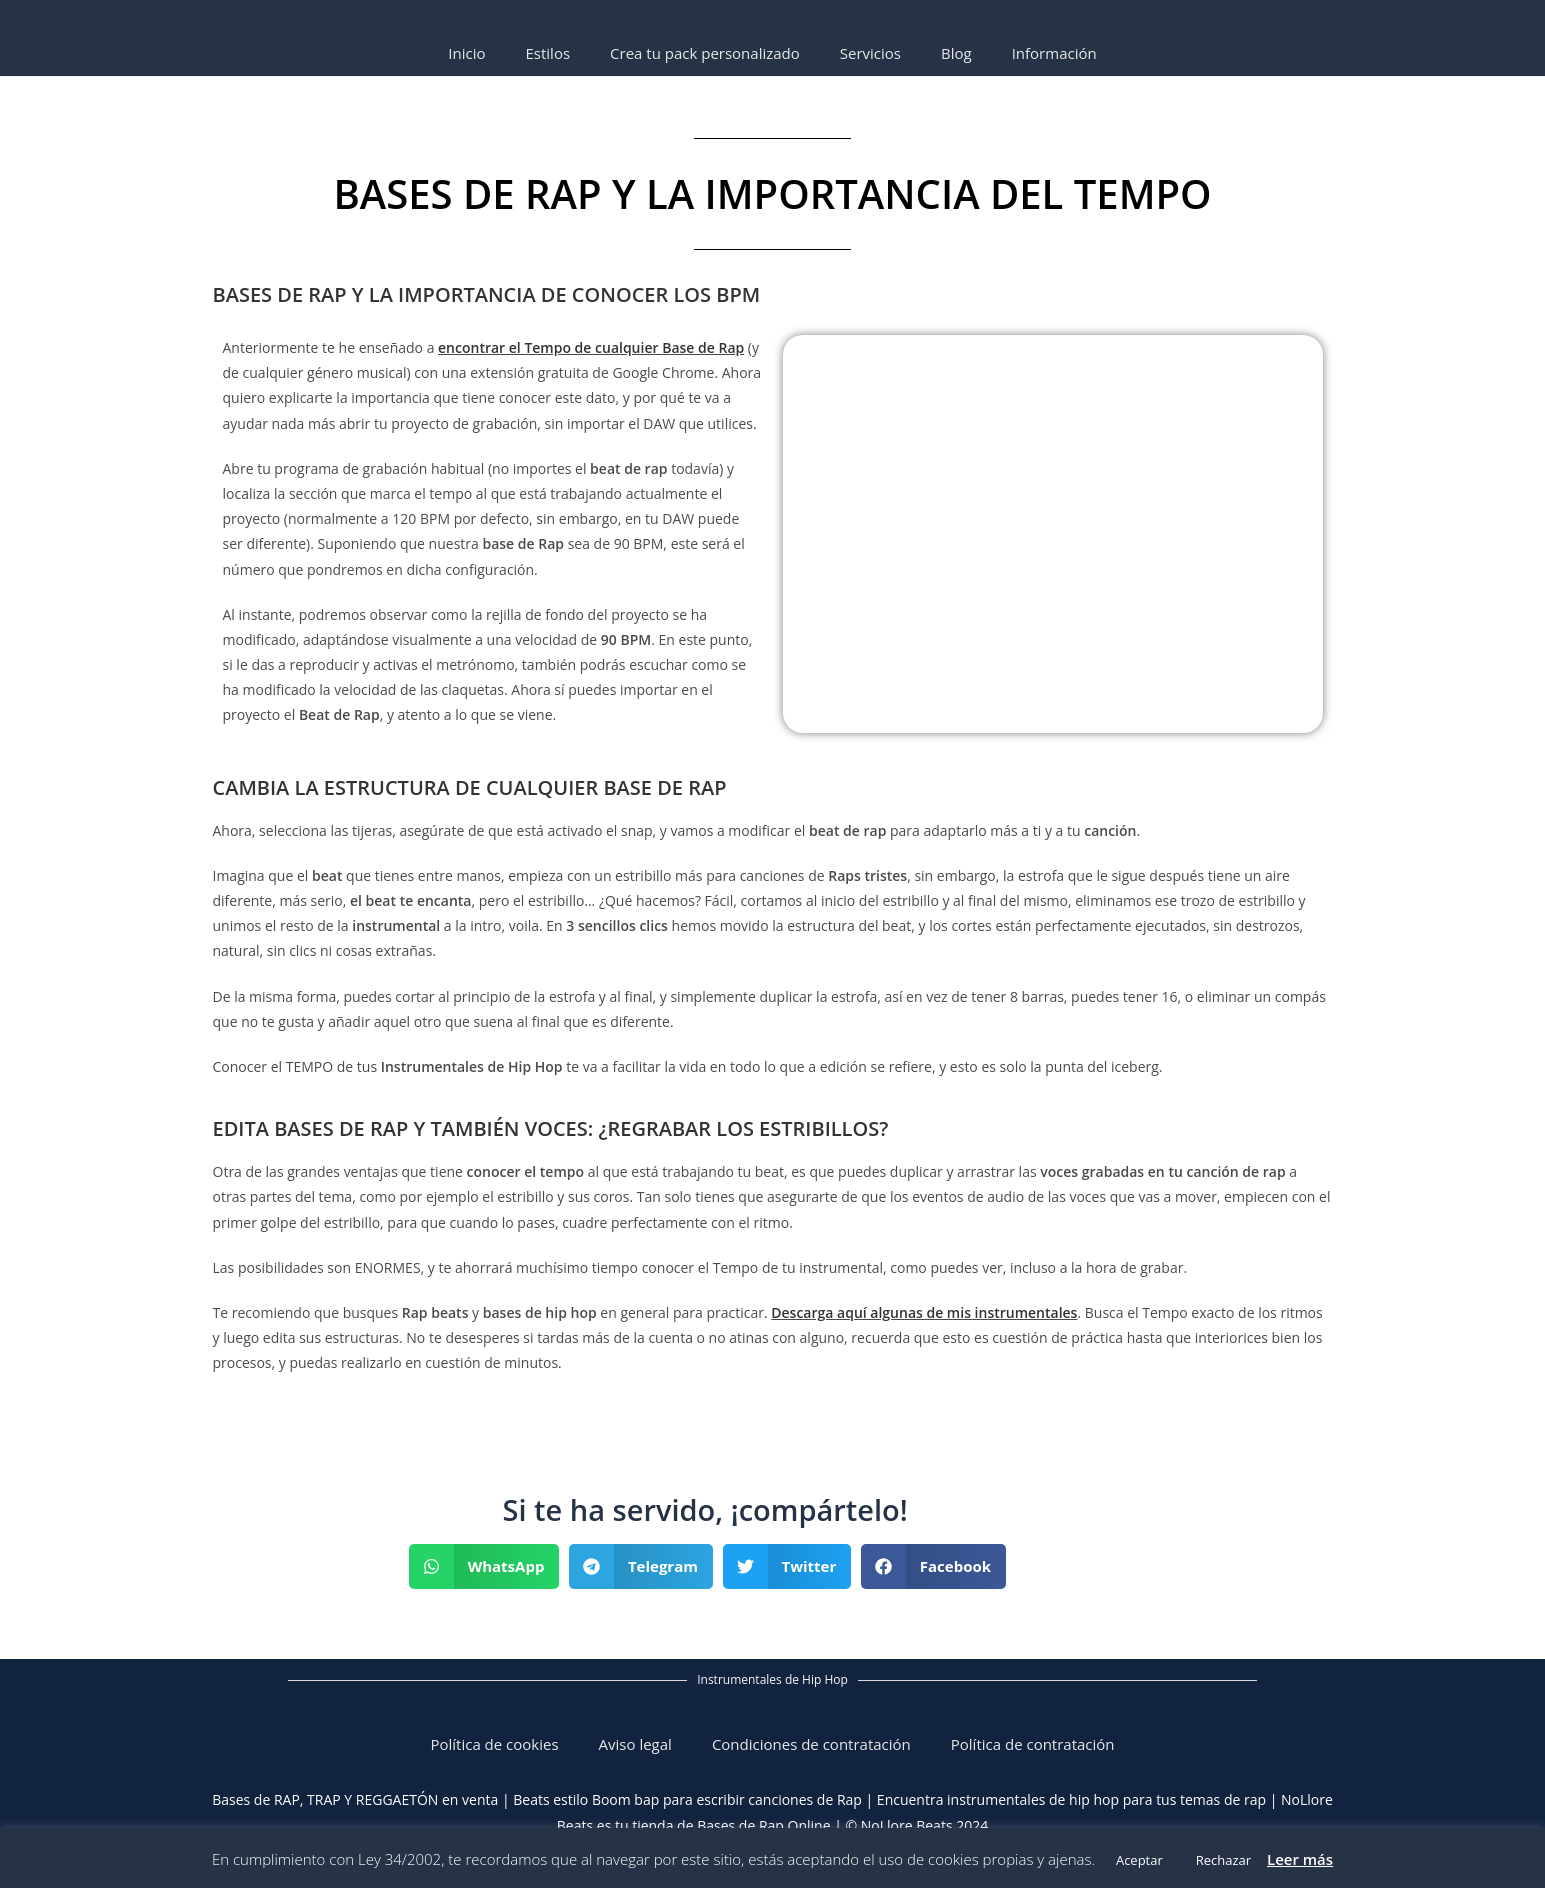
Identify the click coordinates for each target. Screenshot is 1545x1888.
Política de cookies (494, 1744)
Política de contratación (1033, 1744)
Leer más (1300, 1859)
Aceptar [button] (1139, 1860)
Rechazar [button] (1223, 1860)
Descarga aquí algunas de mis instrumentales (924, 1312)
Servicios (870, 53)
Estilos (547, 53)
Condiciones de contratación (811, 1744)
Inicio (466, 53)
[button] (484, 1566)
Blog (956, 53)
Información (1054, 53)
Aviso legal (635, 1744)
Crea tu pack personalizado (705, 53)
